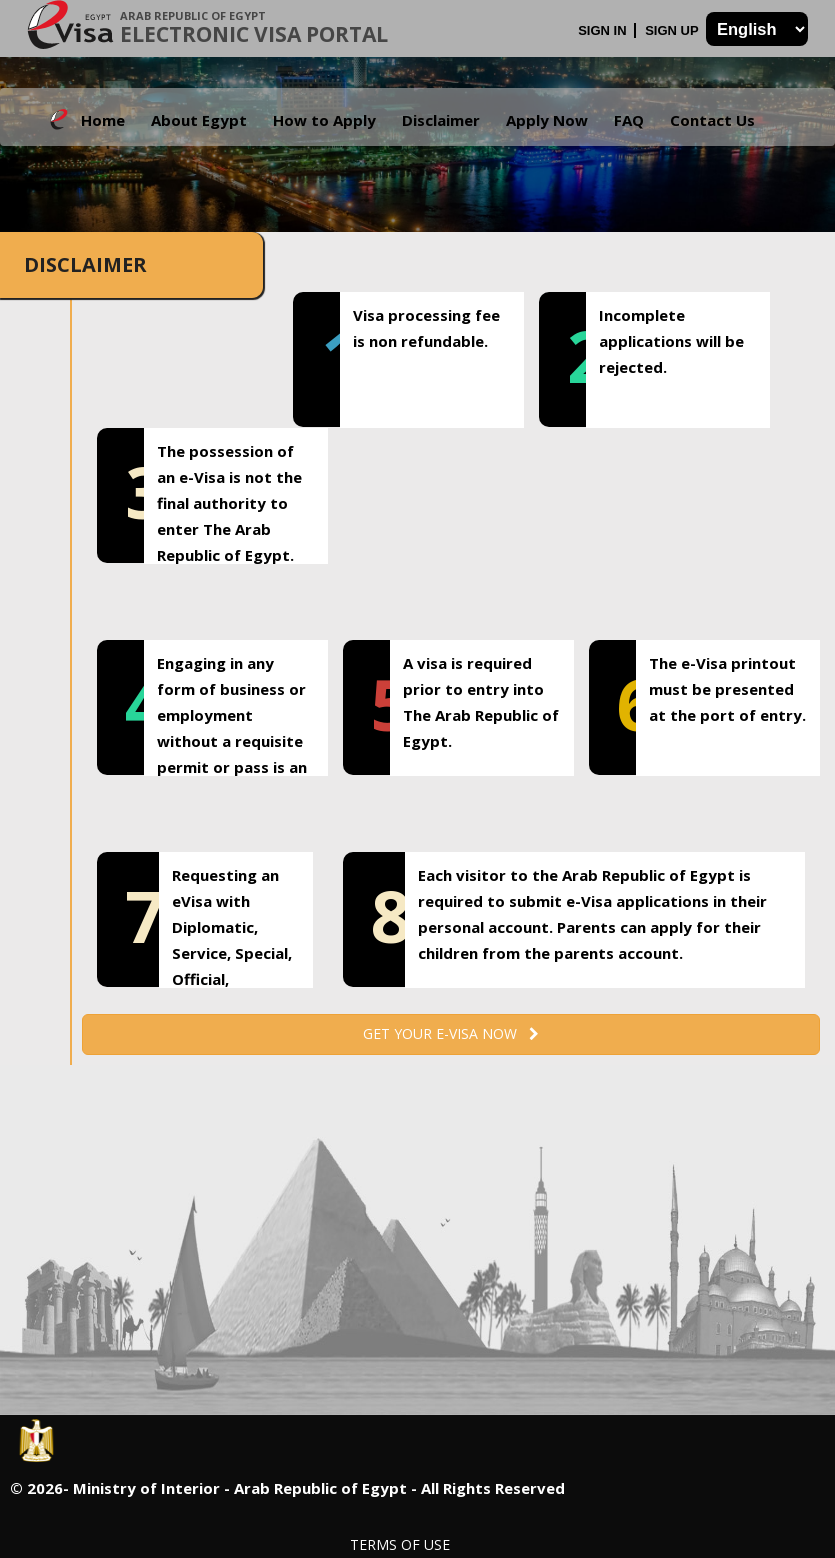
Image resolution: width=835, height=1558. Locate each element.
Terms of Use (400, 1544)
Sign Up (673, 30)
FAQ (629, 120)
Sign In (604, 30)
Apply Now (547, 120)
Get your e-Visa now (451, 1033)
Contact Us (712, 120)
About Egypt (199, 120)
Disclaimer (441, 120)
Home (103, 120)
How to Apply (324, 120)
